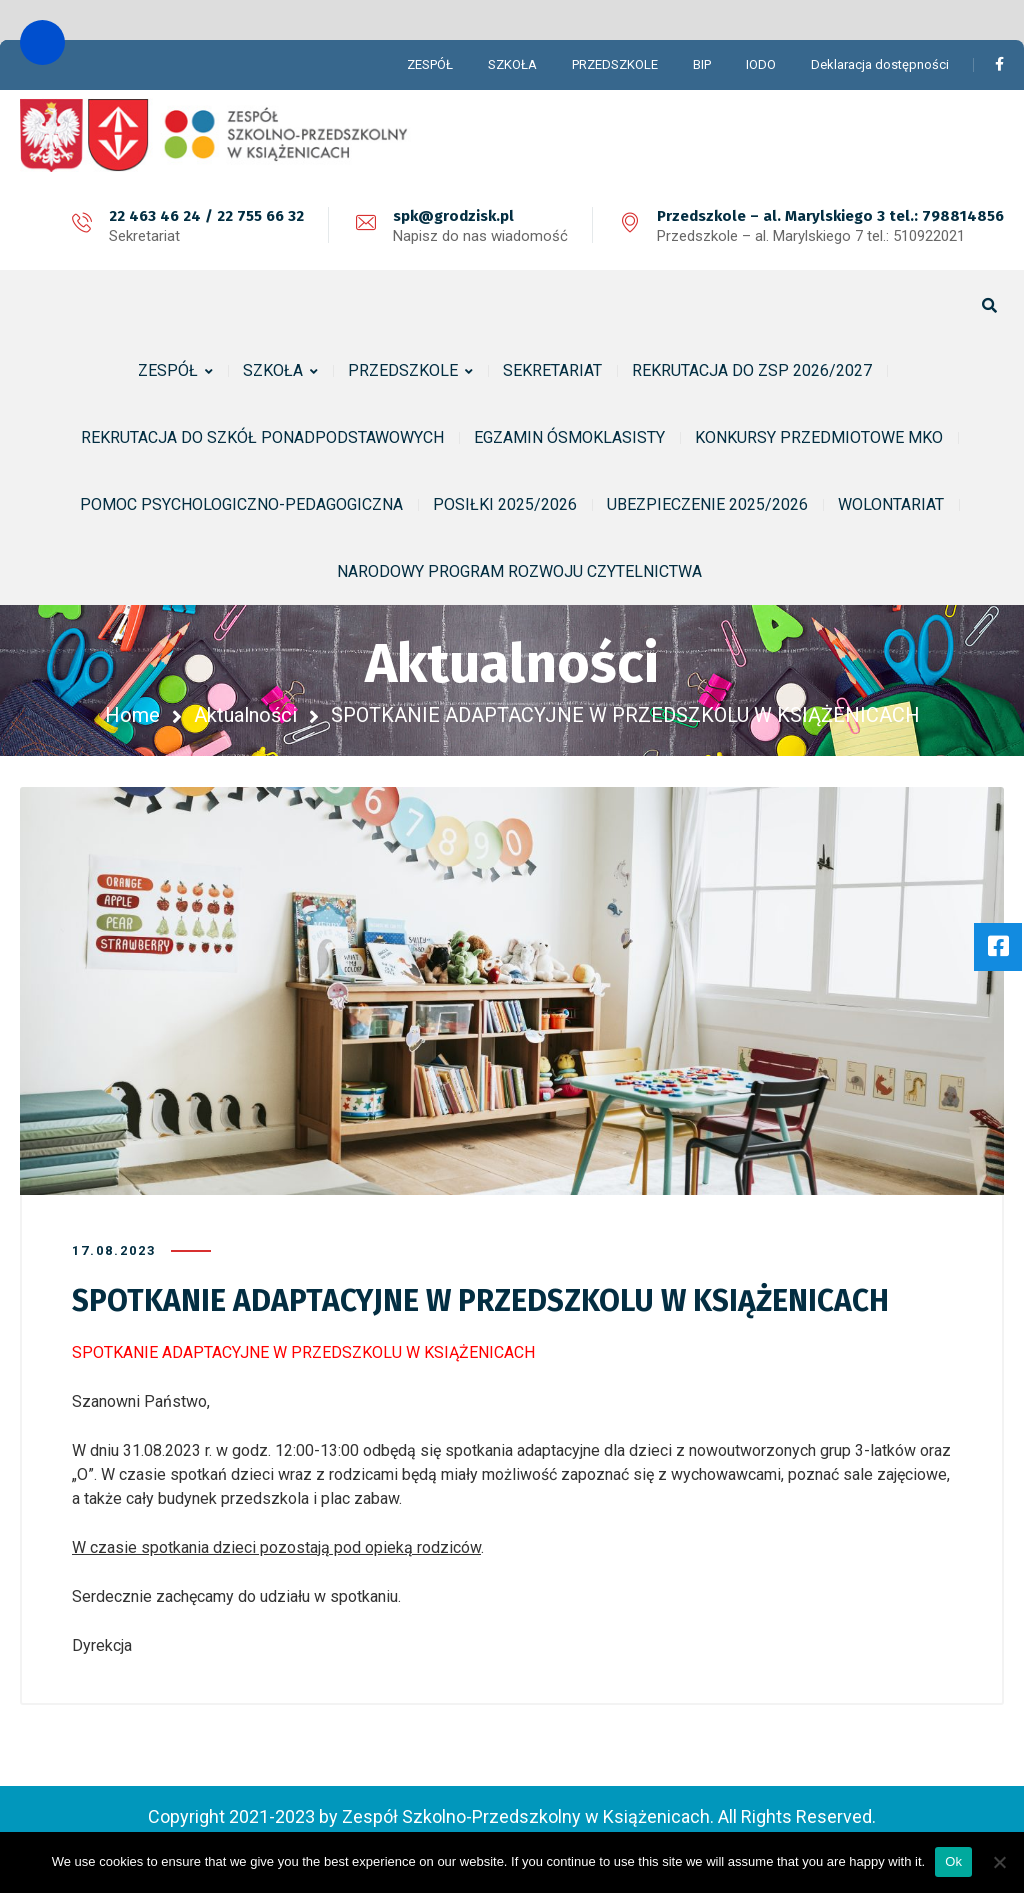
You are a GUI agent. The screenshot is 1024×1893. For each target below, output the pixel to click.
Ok (953, 1861)
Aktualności (245, 715)
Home (132, 715)
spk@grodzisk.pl (453, 216)
